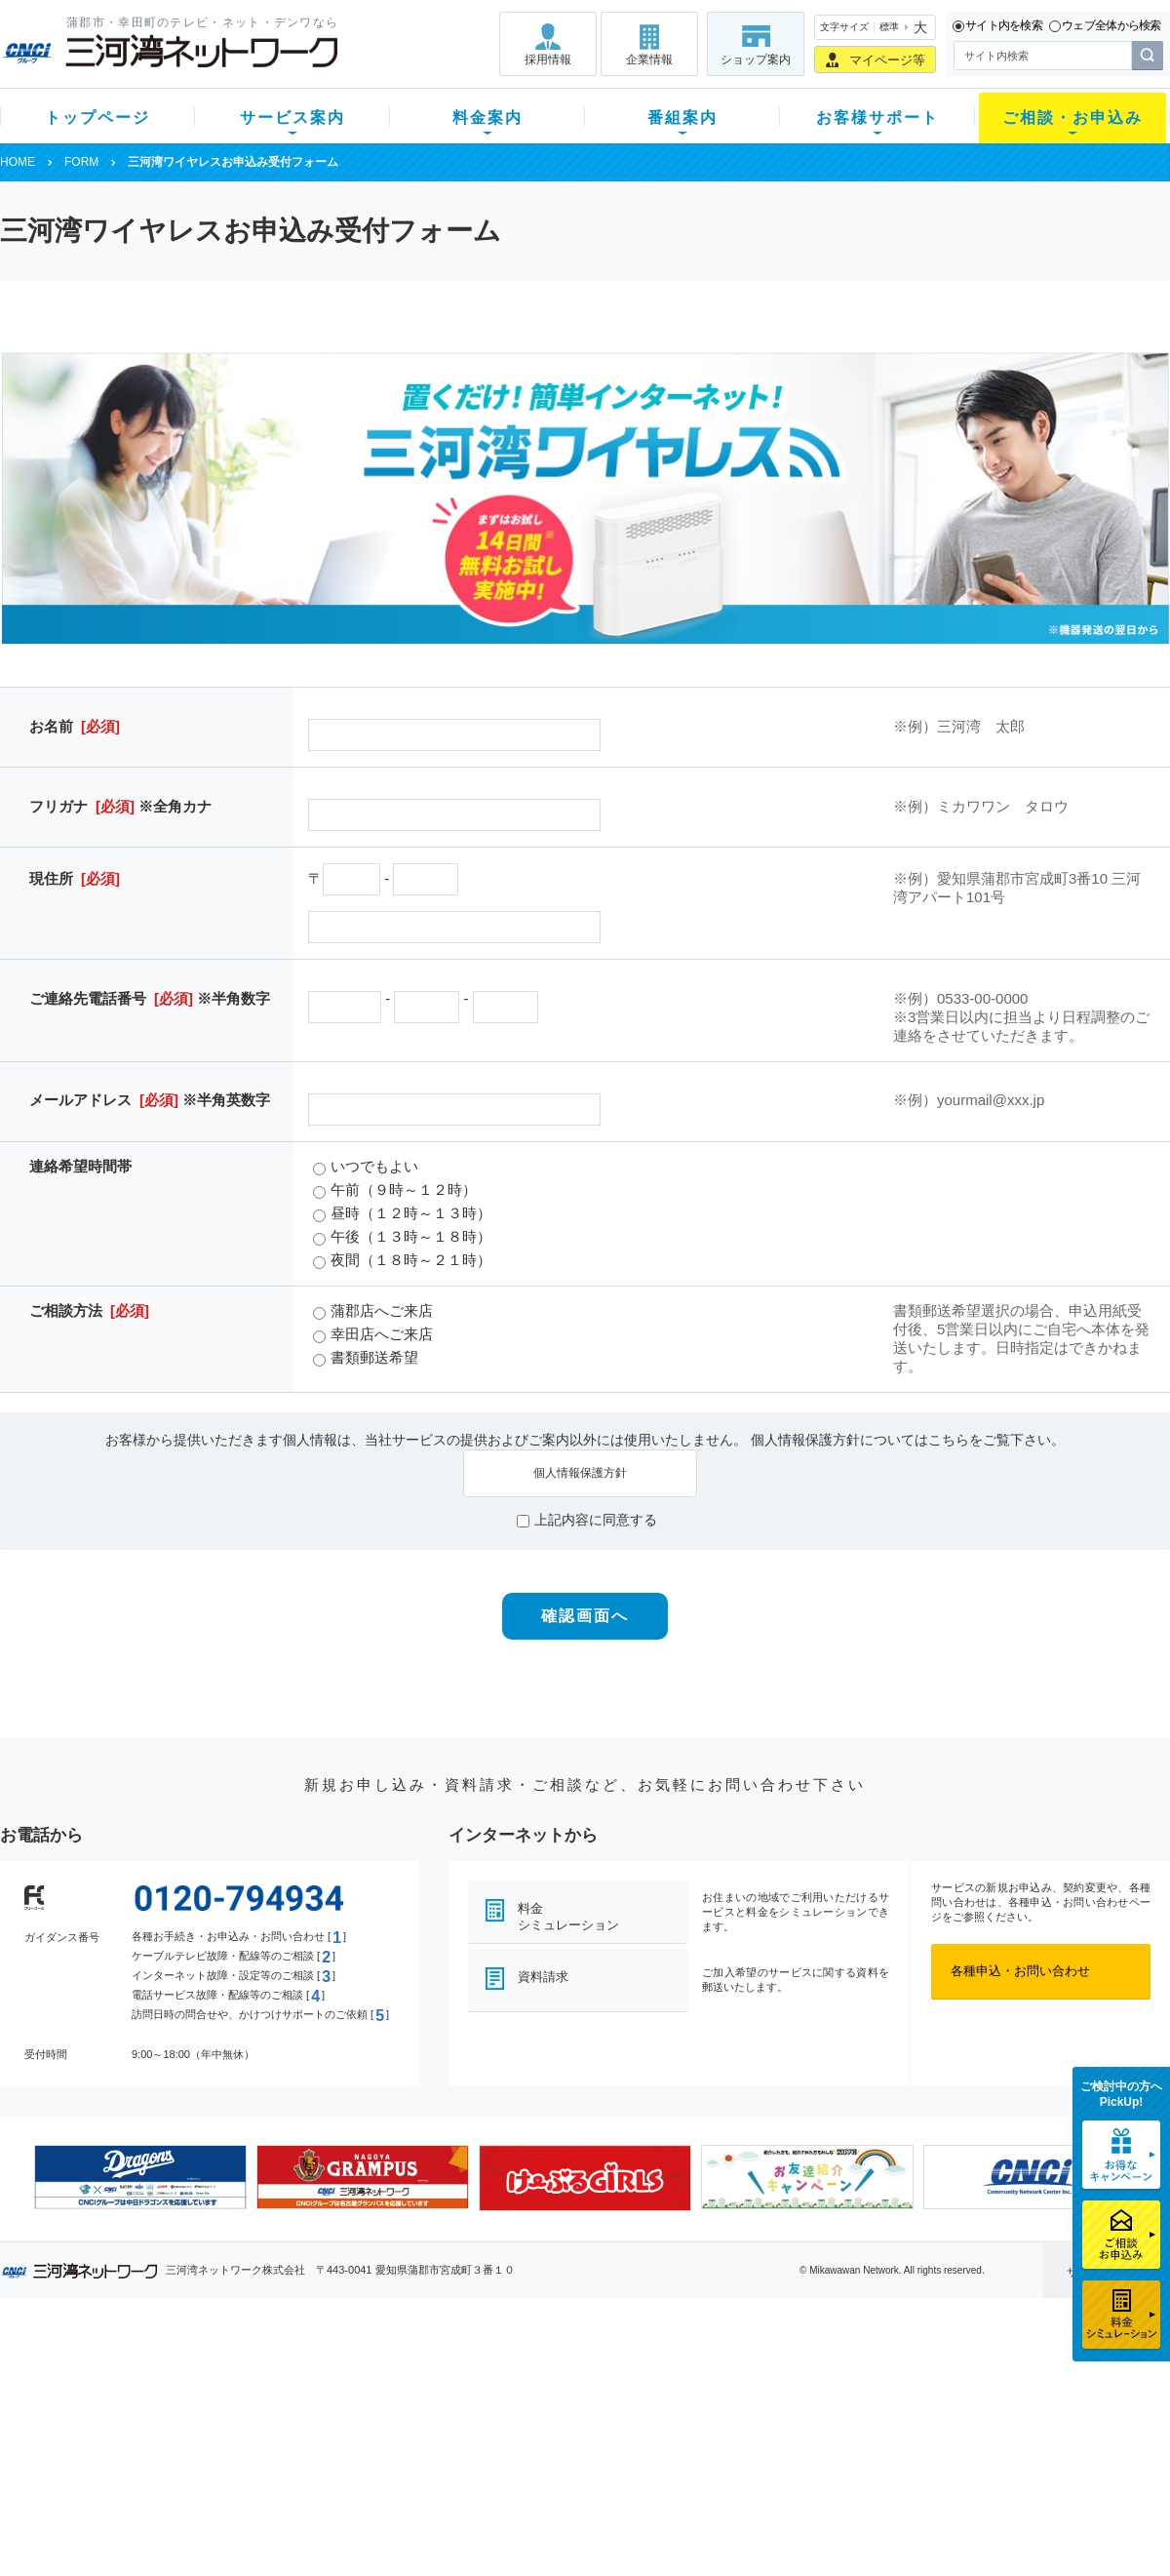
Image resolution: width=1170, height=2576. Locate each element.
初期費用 (393, 2375)
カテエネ (248, 2502)
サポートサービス (708, 2426)
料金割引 (393, 2426)
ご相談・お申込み (1072, 117)
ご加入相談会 (840, 2426)
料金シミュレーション (568, 1916)
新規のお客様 (116, 2375)
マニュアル (689, 2401)
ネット (242, 2401)
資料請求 (543, 1976)
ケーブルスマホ (267, 2451)
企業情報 (649, 59)
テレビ (242, 2375)
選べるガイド (116, 2426)
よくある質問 (695, 2375)
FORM (81, 162)
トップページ (97, 117)
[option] (140, 2177)
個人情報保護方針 (580, 1473)
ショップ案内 (756, 59)
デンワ (242, 2426)
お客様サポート (877, 117)
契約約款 (248, 2527)
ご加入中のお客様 (128, 2401)
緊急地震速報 (261, 2477)
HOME (17, 162)
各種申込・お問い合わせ (1020, 1970)
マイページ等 (887, 60)
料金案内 (487, 117)
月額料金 (393, 2401)
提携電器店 (834, 2401)
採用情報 (548, 59)
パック (387, 2451)
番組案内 (682, 117)
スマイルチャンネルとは (582, 2375)
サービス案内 (292, 117)
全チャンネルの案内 (570, 2444)
